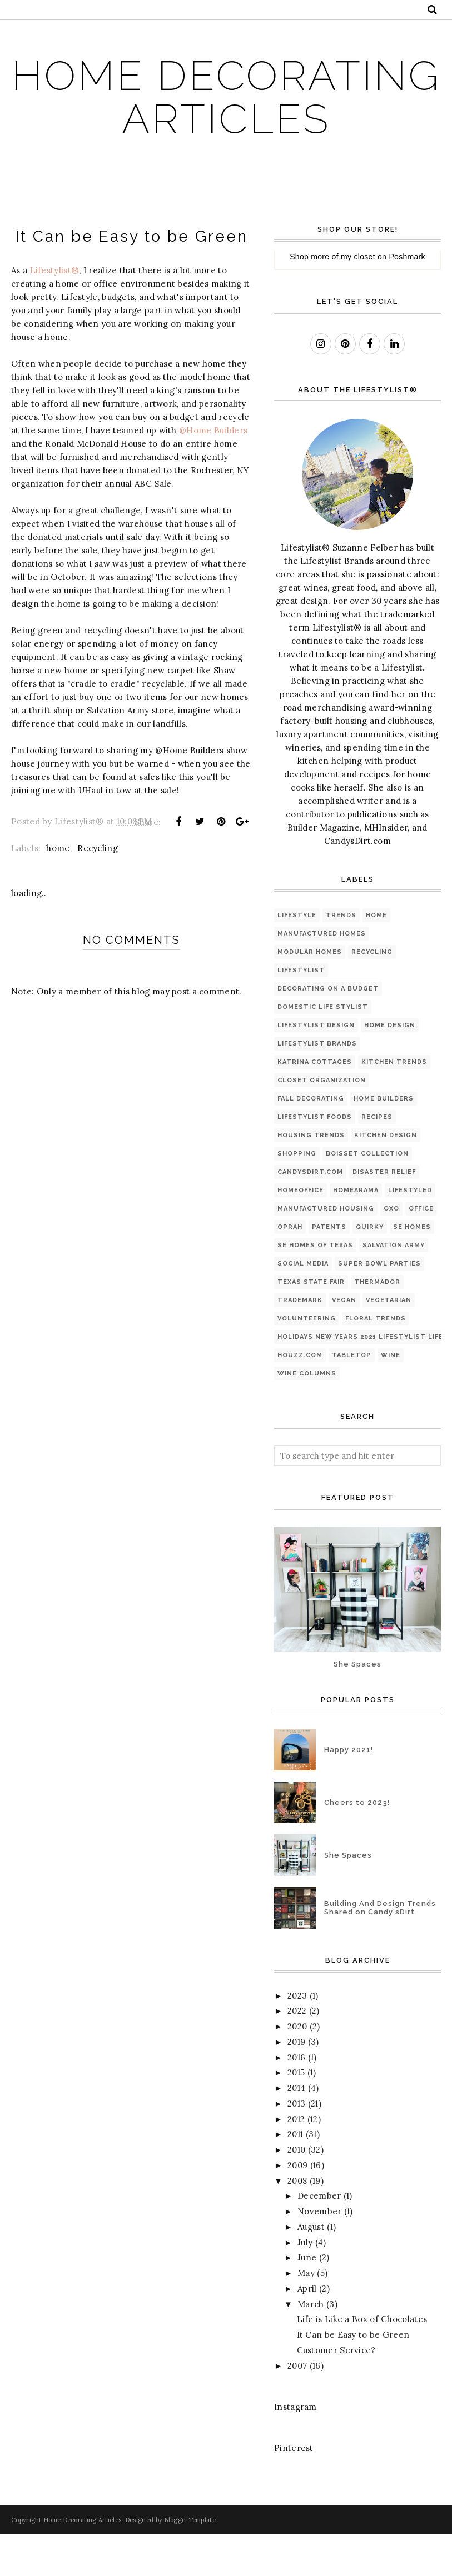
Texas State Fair (311, 1324)
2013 (296, 2146)
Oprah (289, 1269)
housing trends (311, 1177)
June (306, 2300)
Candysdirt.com (310, 1214)
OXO (391, 1250)
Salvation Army (393, 1287)
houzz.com (299, 1397)
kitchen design (385, 1177)
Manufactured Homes (321, 975)
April (307, 2331)
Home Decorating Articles (226, 117)
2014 (296, 2130)
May (306, 2315)
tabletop (351, 1397)
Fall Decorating (310, 1140)
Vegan (344, 1342)
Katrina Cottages (314, 1104)
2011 (295, 2177)
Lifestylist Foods (314, 1159)
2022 (296, 2053)
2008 (297, 2223)
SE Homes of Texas (315, 1287)
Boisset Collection (367, 1195)
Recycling (97, 891)
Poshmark (407, 299)
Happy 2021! (348, 1792)
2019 (296, 2084)
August (311, 2269)
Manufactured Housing (325, 1250)
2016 (296, 2099)
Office (421, 1250)
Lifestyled (410, 1232)
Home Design (389, 1067)
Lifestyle (296, 957)
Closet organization (321, 1122)
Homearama (356, 1232)
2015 (296, 2115)
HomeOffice (300, 1232)
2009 (297, 2208)
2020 (297, 2069)
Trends (341, 957)
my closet (358, 299)
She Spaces (357, 1706)
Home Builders (384, 1140)
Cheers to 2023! (357, 1844)
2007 (297, 2408)
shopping (296, 1195)
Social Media (303, 1305)
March (310, 2346)
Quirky (370, 1269)
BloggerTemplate (190, 2562)
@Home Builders (213, 473)
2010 (296, 2192)
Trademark (299, 1342)
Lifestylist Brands (317, 1085)
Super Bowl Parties (379, 1305)
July (304, 2284)
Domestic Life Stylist (322, 1049)
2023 (297, 2038)
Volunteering (306, 1360)
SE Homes (412, 1269)
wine (390, 1397)
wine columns (306, 1415)
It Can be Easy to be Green (353, 2377)
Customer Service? (336, 2393)
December (319, 2238)
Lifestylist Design (316, 1067)
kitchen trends (394, 1104)
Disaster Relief (384, 1214)
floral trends (375, 1360)
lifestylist (301, 1012)
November (319, 2254)
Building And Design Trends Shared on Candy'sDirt (380, 1950)
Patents (329, 1269)
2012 (296, 2161)
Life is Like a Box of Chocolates (362, 2362)
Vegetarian (388, 1342)
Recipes (377, 1159)
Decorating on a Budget (328, 1030)
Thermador (377, 1324)
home (57, 891)
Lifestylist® (55, 313)
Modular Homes (309, 994)
